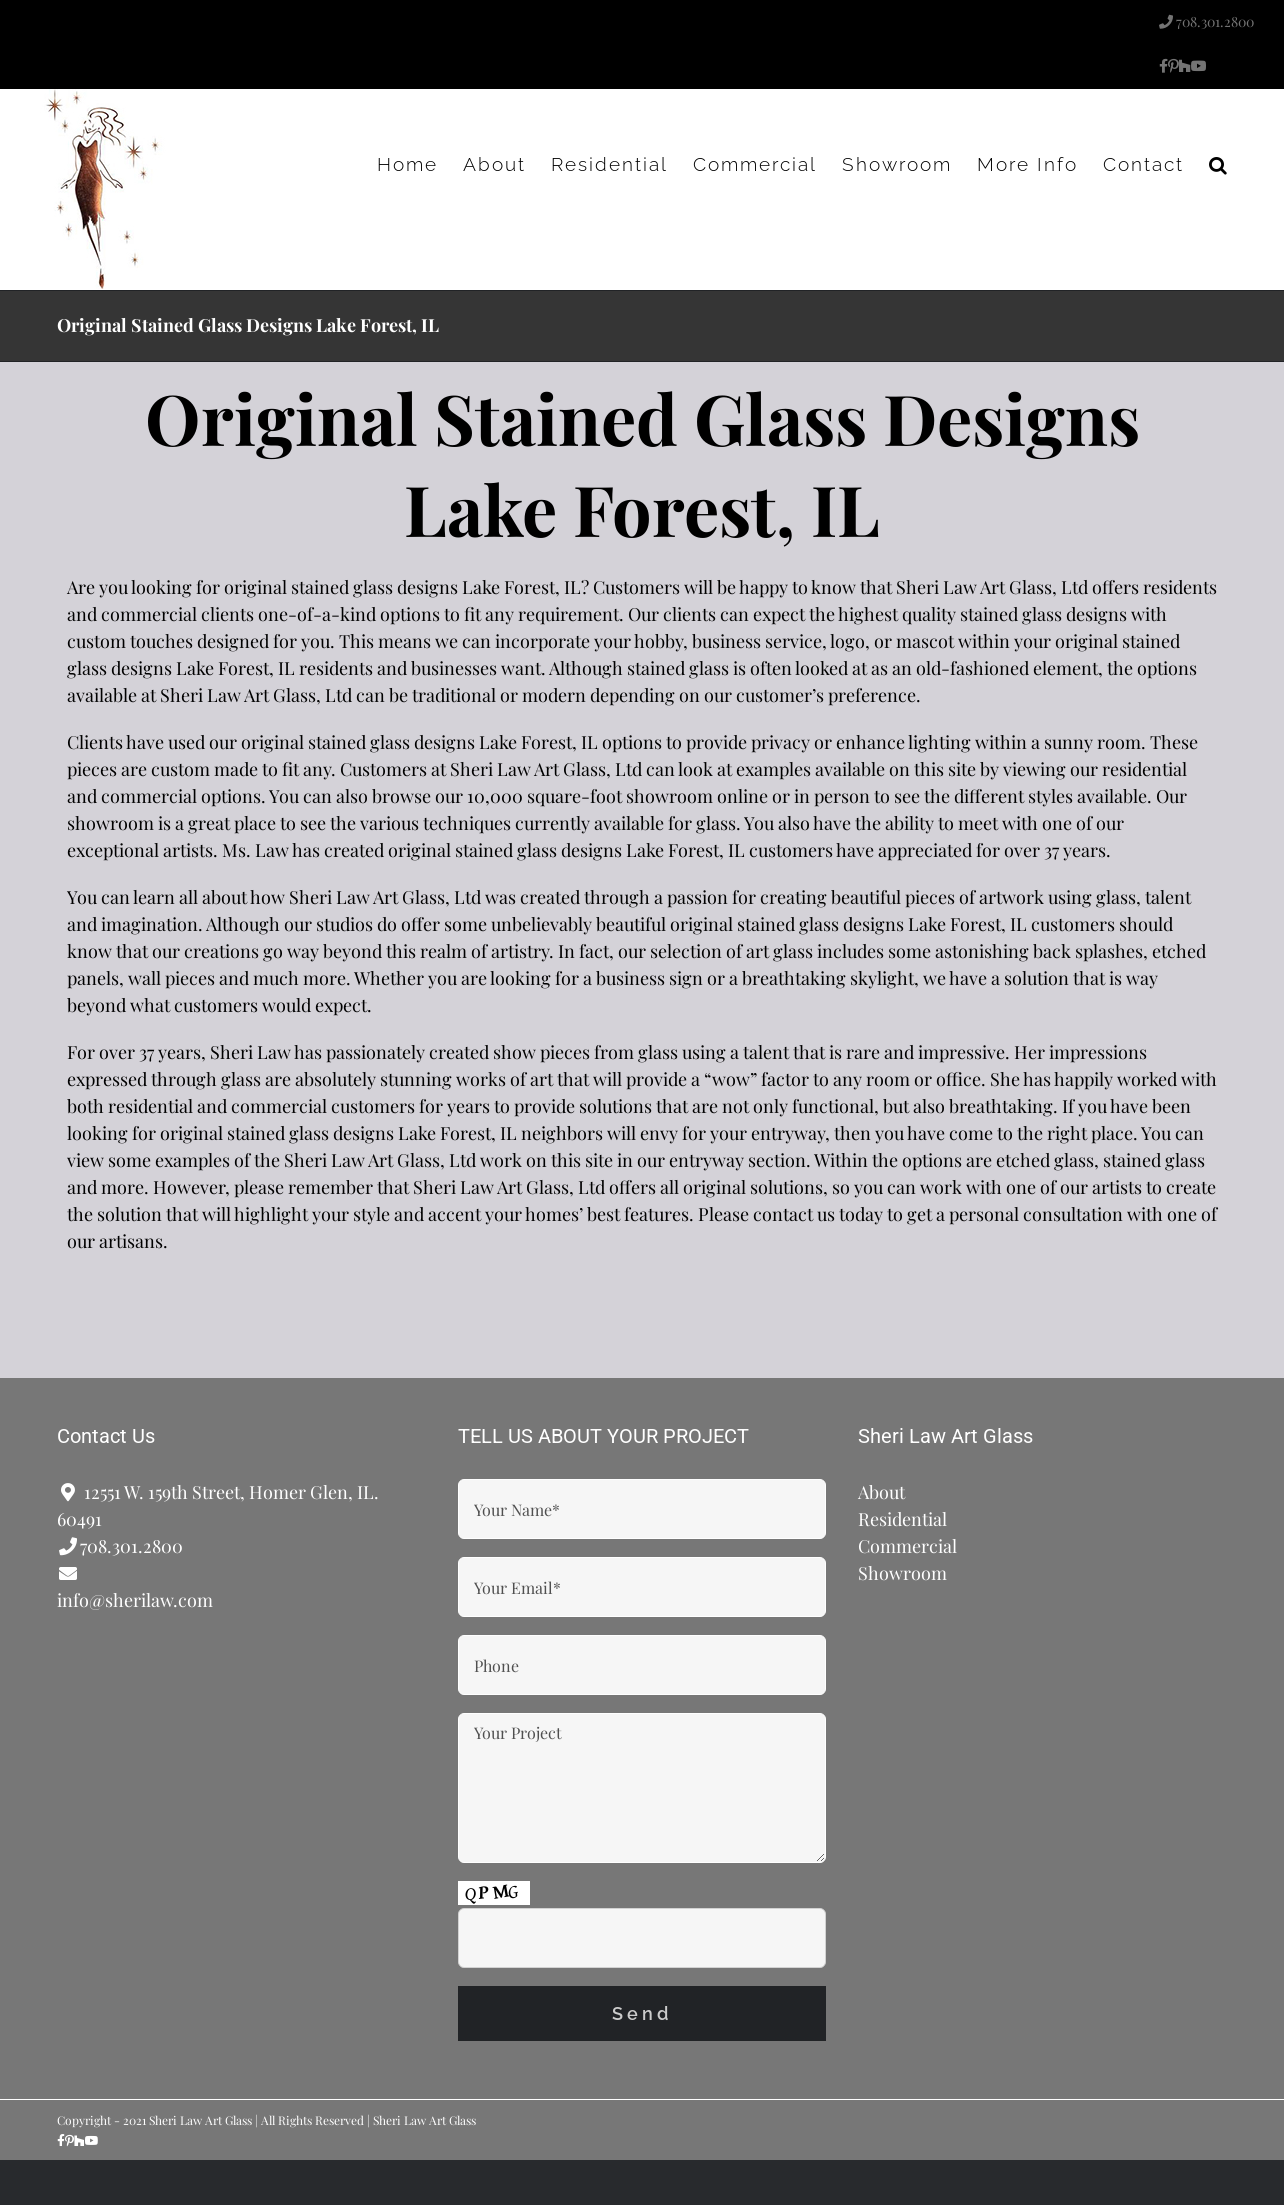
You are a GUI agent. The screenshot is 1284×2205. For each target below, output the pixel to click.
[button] (1219, 164)
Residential (902, 1519)
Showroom (902, 1573)
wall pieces (171, 978)
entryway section (737, 1160)
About (881, 1492)
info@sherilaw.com (135, 1600)
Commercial (907, 1546)
